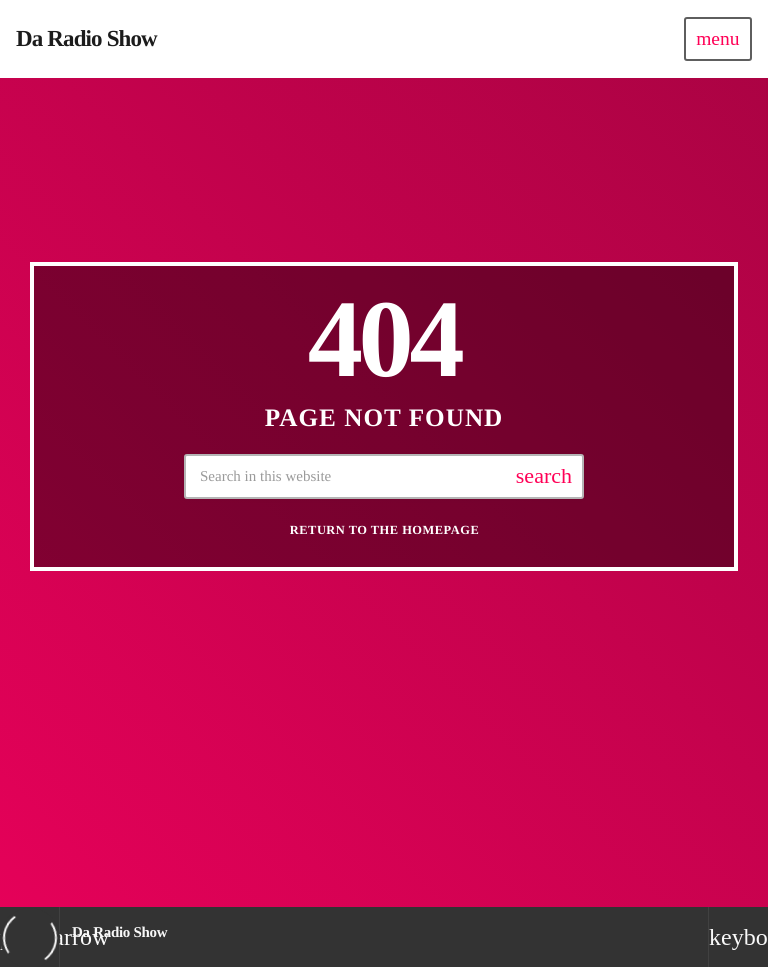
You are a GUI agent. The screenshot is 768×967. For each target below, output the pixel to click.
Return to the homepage (384, 536)
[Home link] (86, 39)
